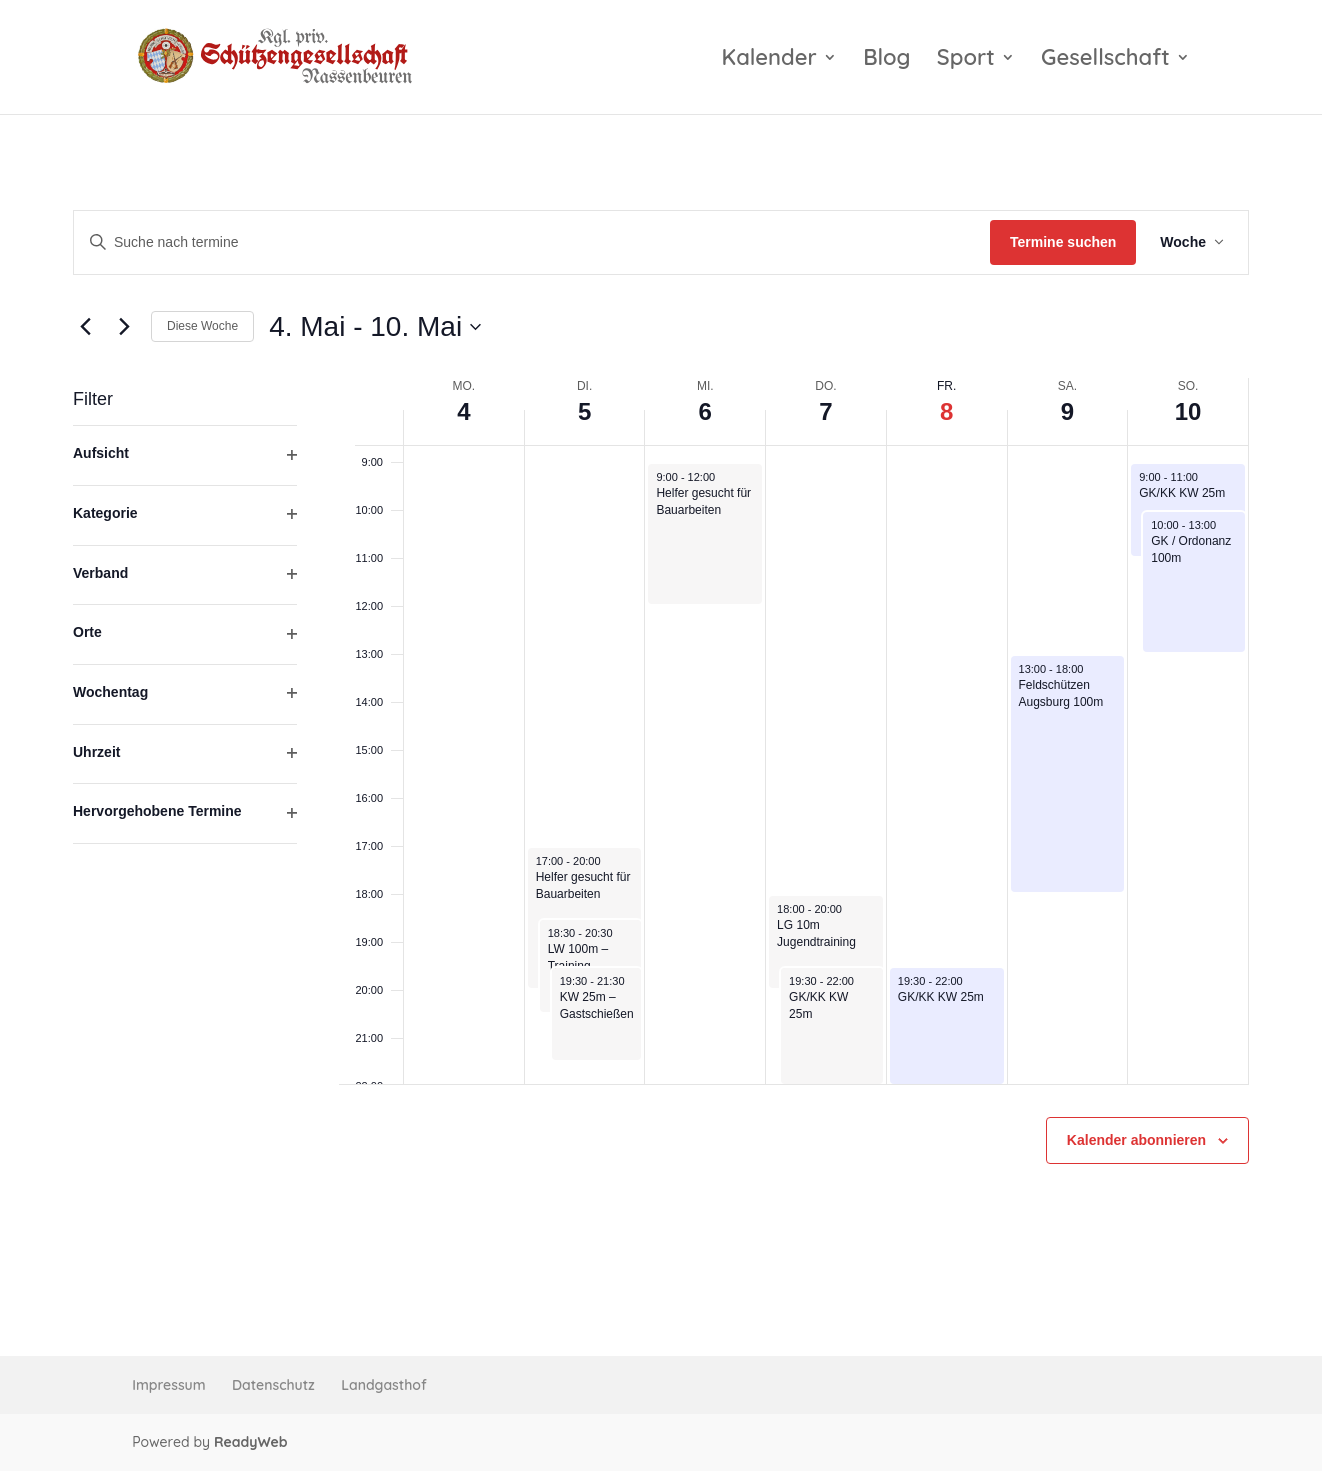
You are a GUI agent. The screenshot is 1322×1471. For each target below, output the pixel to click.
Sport (966, 60)
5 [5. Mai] (584, 411)
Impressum (168, 1385)
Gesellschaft (1105, 60)
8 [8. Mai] (946, 411)
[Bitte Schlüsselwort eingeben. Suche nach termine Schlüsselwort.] (532, 242)
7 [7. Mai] (825, 411)
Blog (886, 60)
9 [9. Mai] (1067, 411)
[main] (661, 735)
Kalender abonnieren (1136, 1140)
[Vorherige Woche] (85, 327)
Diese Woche (202, 326)
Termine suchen (1063, 242)
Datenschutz (273, 1385)
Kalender (769, 60)
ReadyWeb (251, 1442)
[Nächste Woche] (124, 327)
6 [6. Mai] (705, 411)
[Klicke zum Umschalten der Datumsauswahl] (375, 327)
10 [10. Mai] (1188, 411)
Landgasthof (383, 1385)
